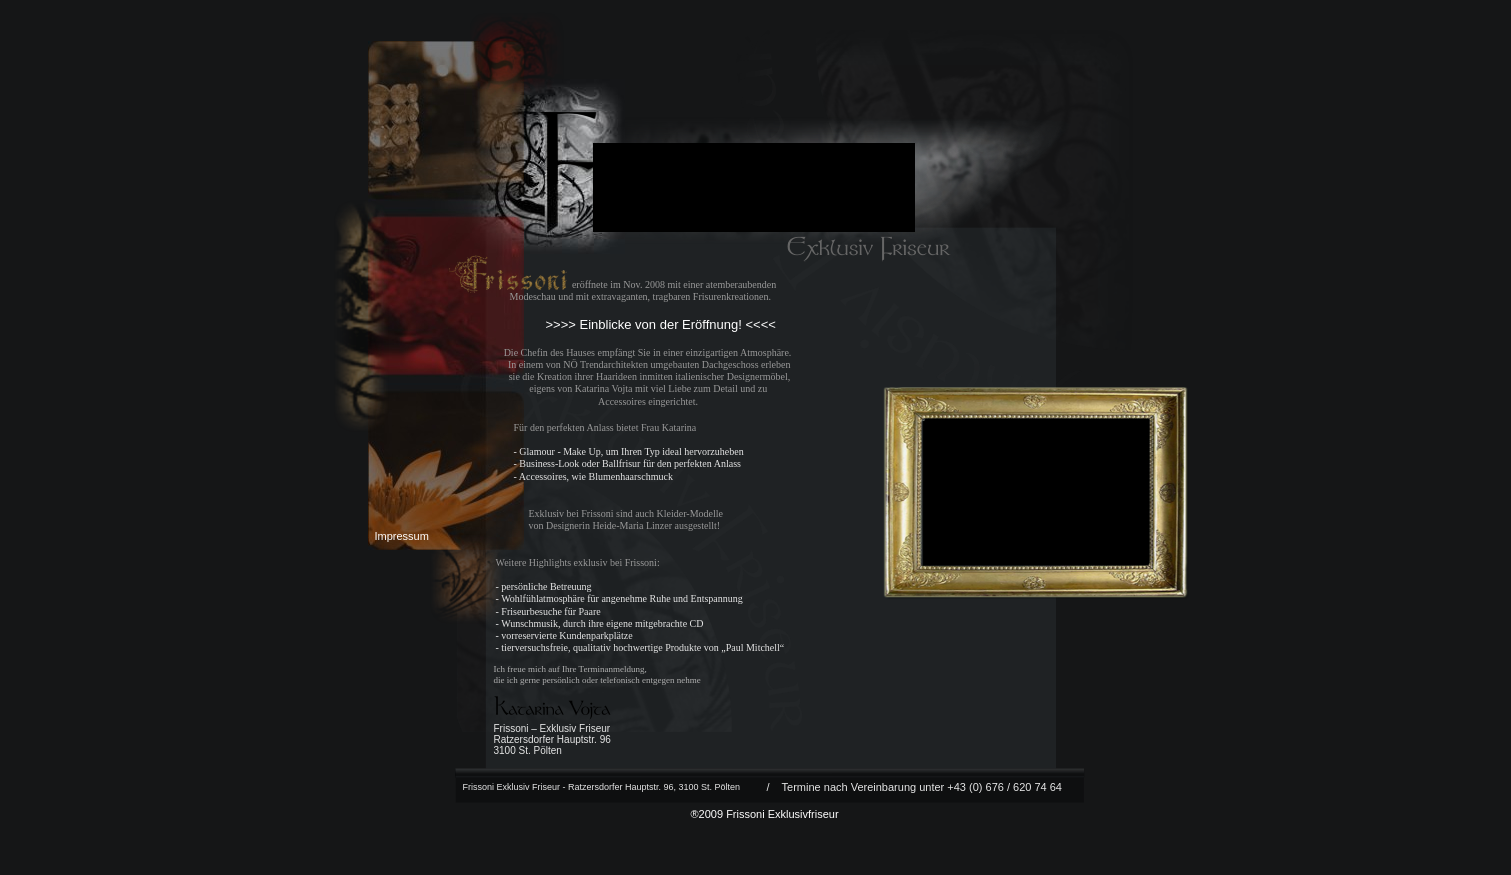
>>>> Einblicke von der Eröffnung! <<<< (661, 324)
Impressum (403, 536)
